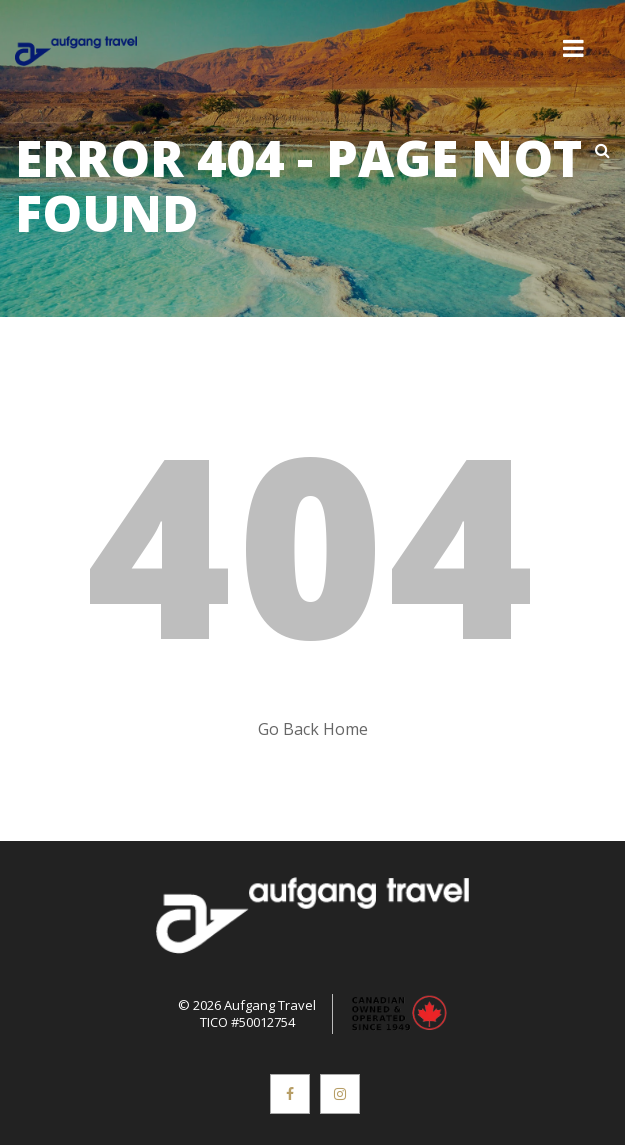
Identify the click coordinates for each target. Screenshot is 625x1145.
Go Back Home (313, 729)
